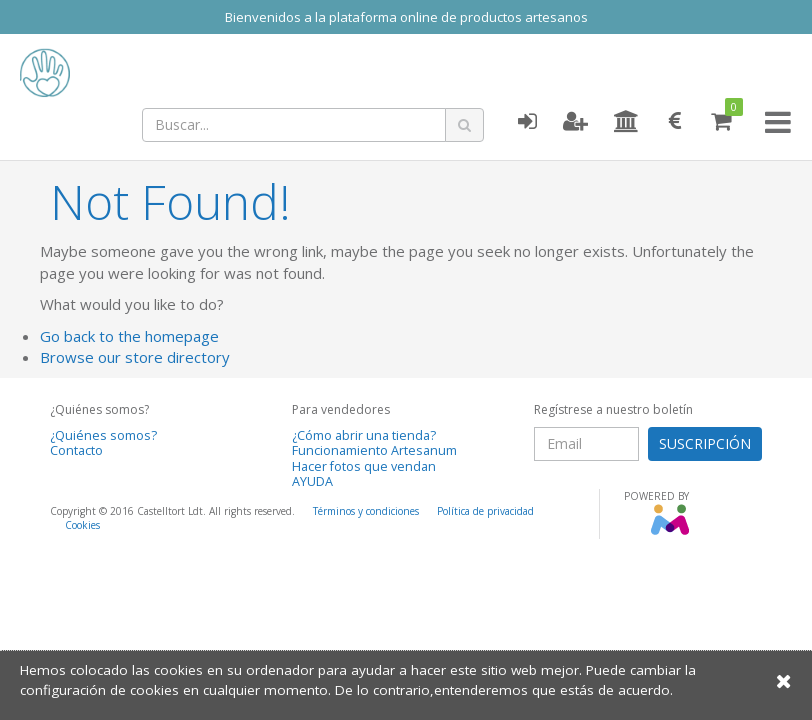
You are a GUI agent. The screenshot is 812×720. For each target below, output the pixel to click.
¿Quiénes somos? (103, 435)
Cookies (82, 525)
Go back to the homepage (129, 336)
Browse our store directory (135, 357)
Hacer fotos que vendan (364, 466)
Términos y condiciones (366, 511)
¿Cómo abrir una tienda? (364, 435)
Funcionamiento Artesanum (374, 450)
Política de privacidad (485, 511)
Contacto (76, 450)
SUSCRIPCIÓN (705, 443)
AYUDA (312, 481)
